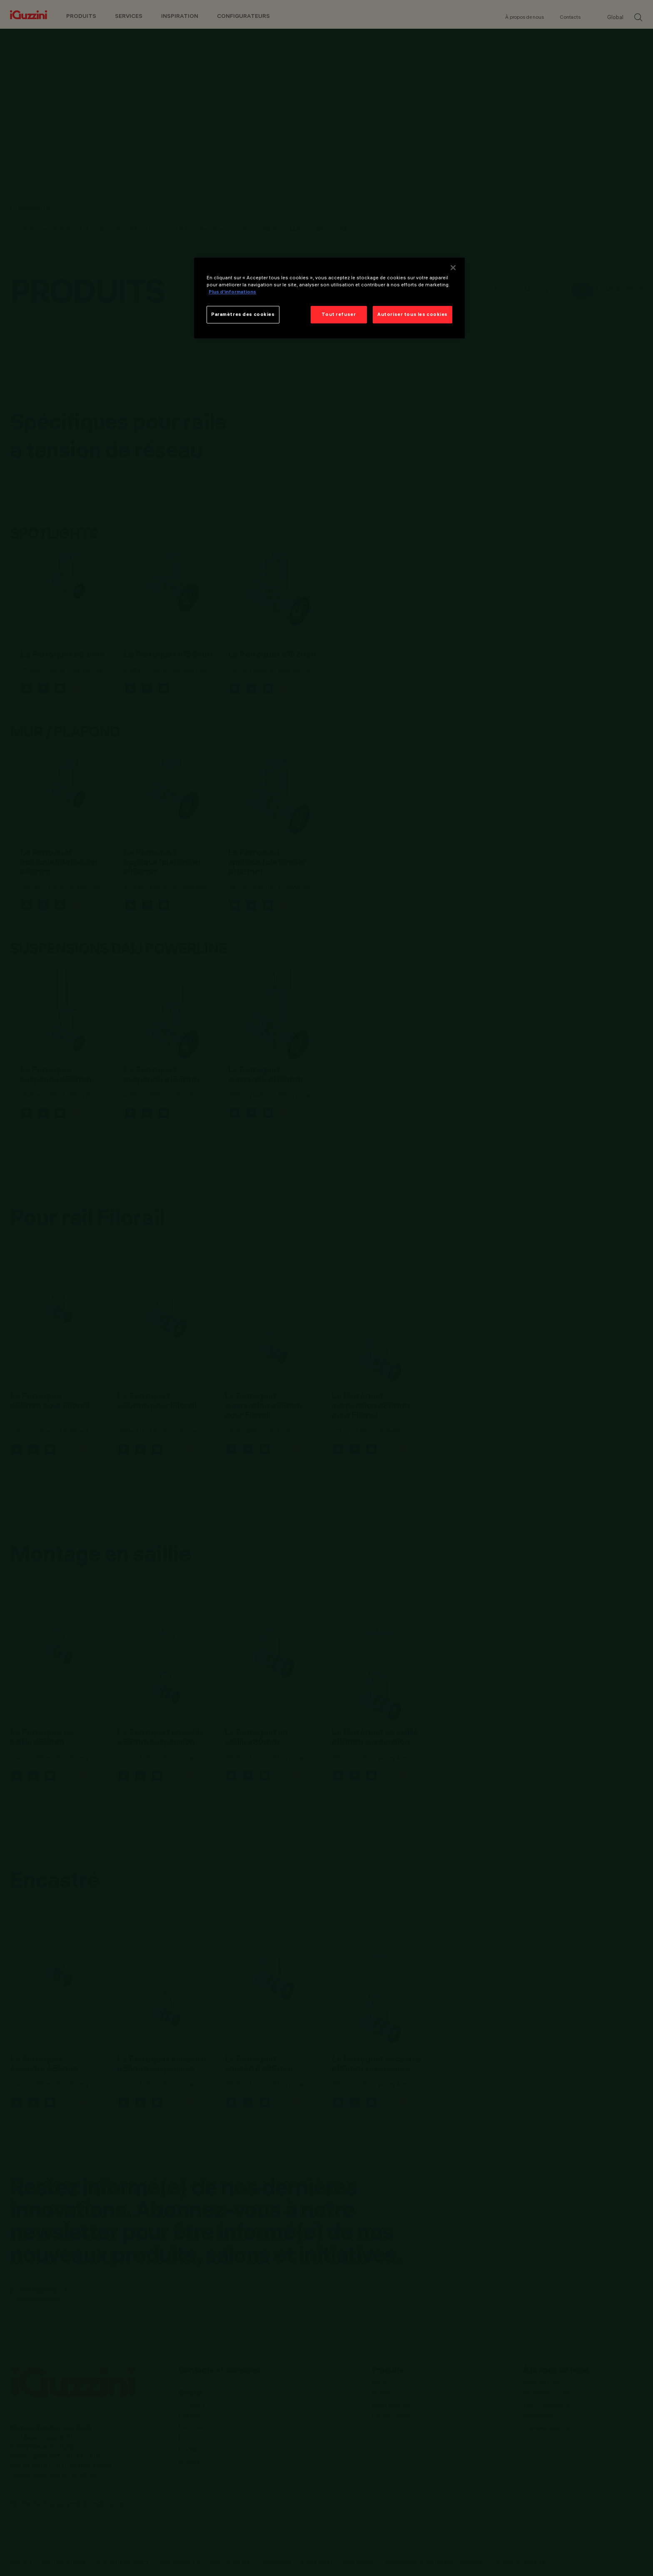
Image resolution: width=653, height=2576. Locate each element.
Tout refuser (339, 314)
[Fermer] (453, 267)
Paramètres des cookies (243, 314)
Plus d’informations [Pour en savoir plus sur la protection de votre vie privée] (232, 292)
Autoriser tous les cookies (412, 314)
